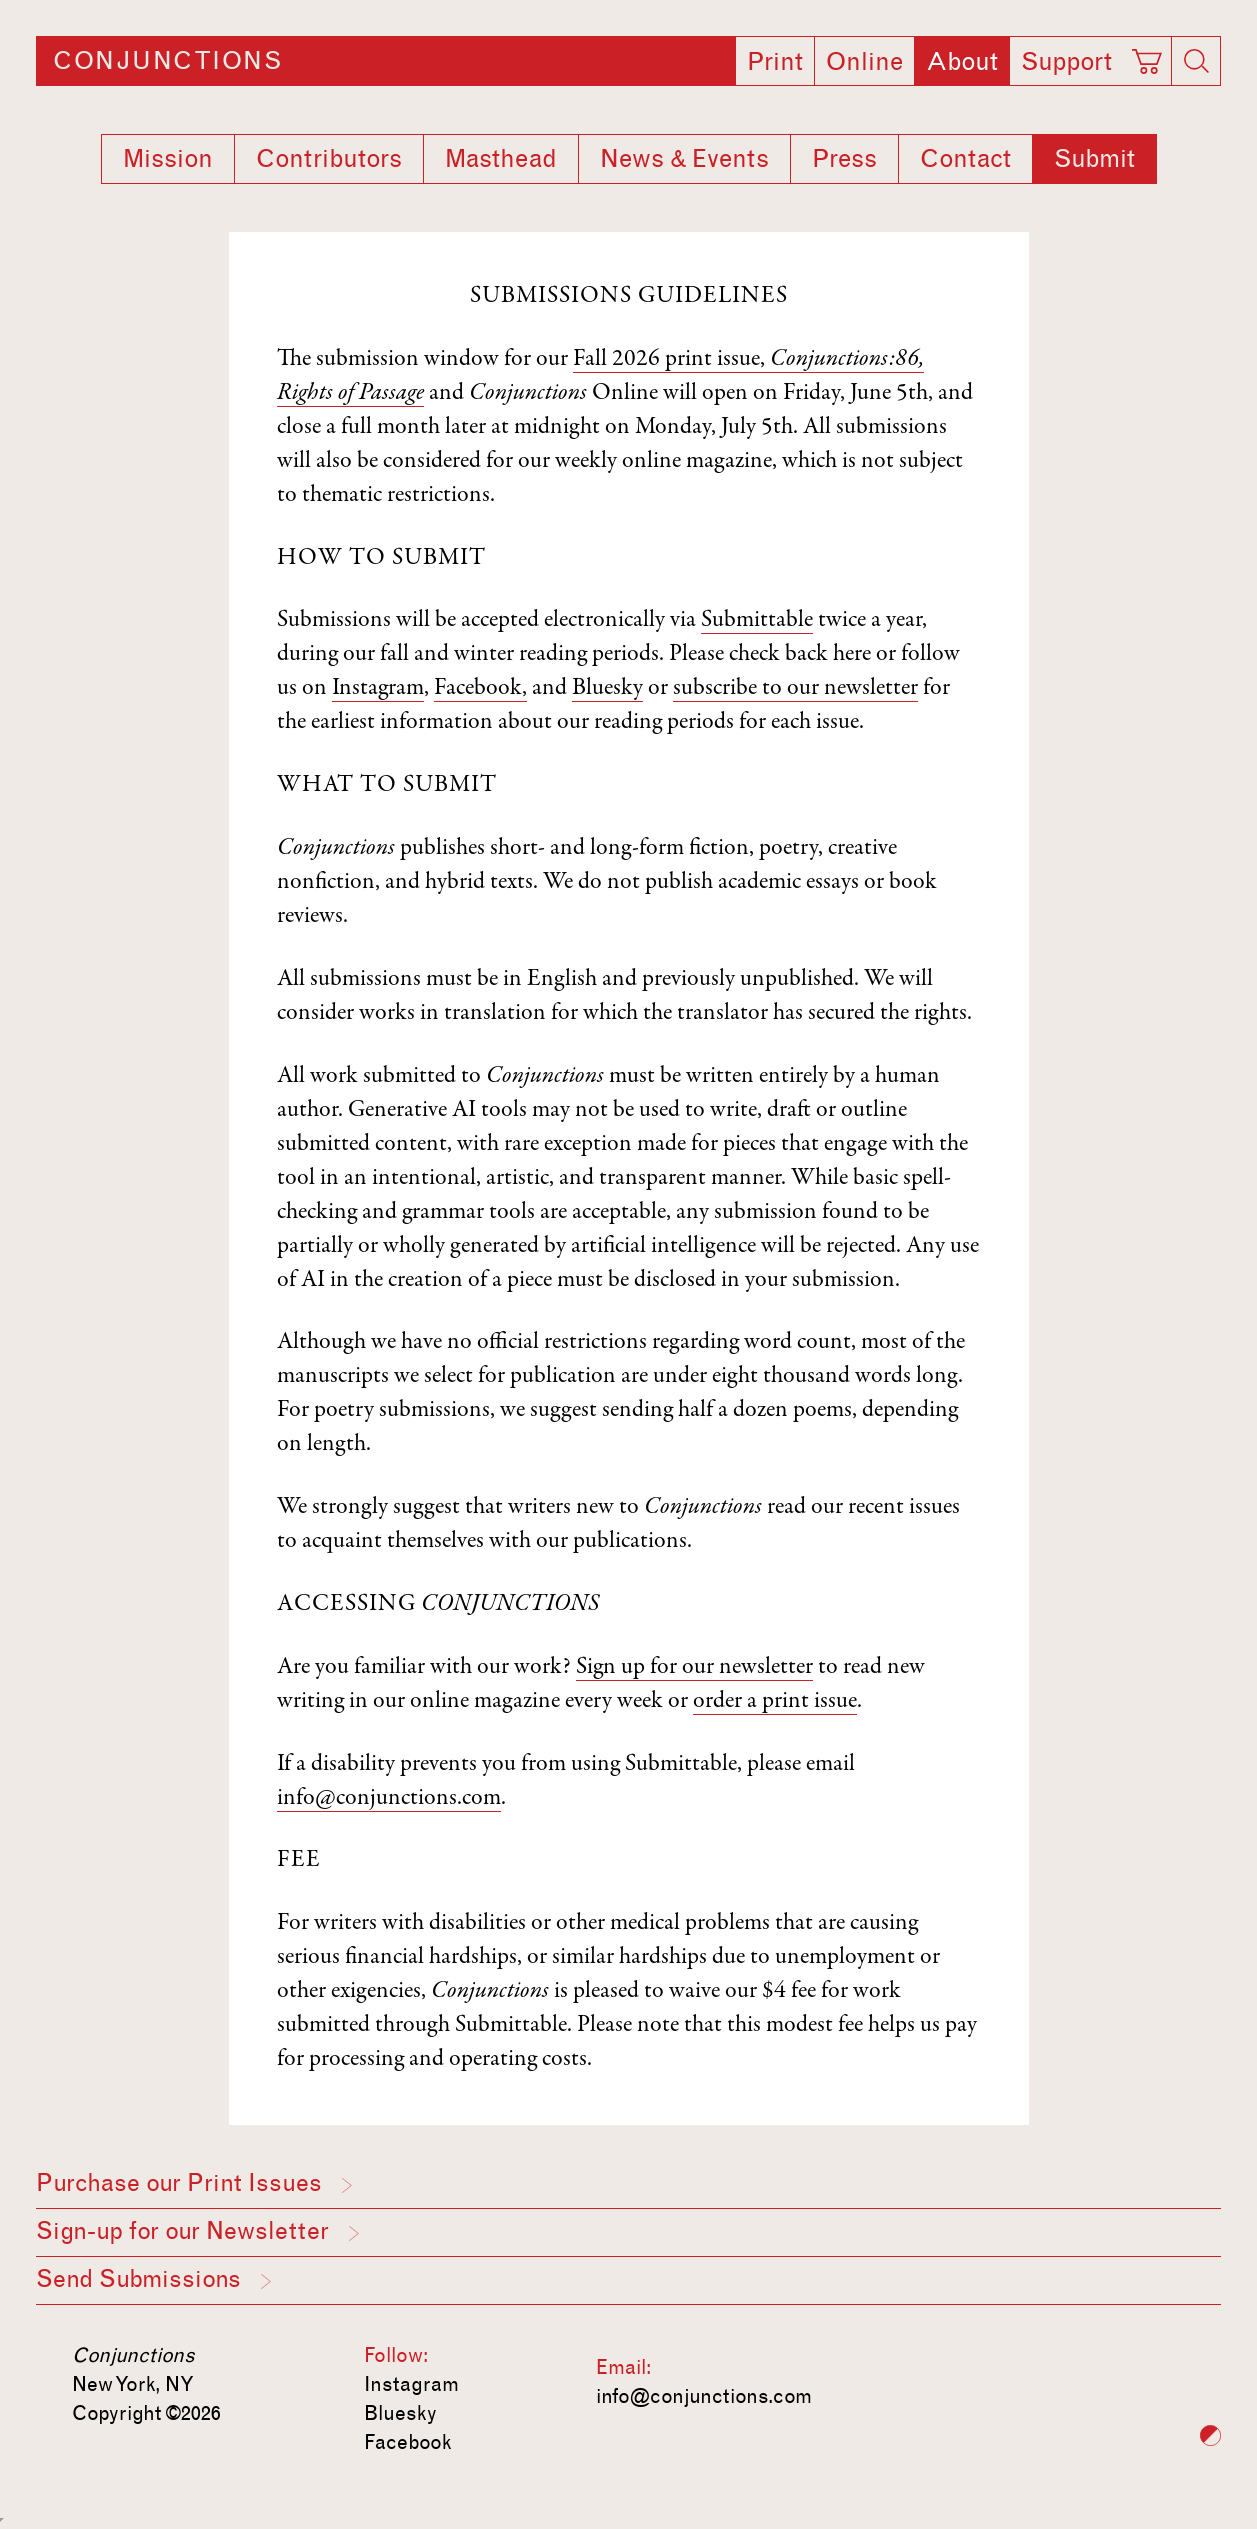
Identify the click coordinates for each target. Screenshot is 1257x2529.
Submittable (757, 621)
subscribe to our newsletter (795, 689)
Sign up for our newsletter (694, 1668)
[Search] (1196, 61)
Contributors (329, 159)
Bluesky (607, 689)
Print (775, 62)
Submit (1094, 159)
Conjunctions (167, 61)
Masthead (501, 159)
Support (1066, 62)
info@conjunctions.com (389, 1799)
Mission (168, 159)
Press (844, 159)
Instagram (378, 689)
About (962, 62)
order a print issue (775, 1702)
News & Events (684, 159)
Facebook (408, 2442)
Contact (965, 159)
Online (864, 62)
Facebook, (480, 689)
